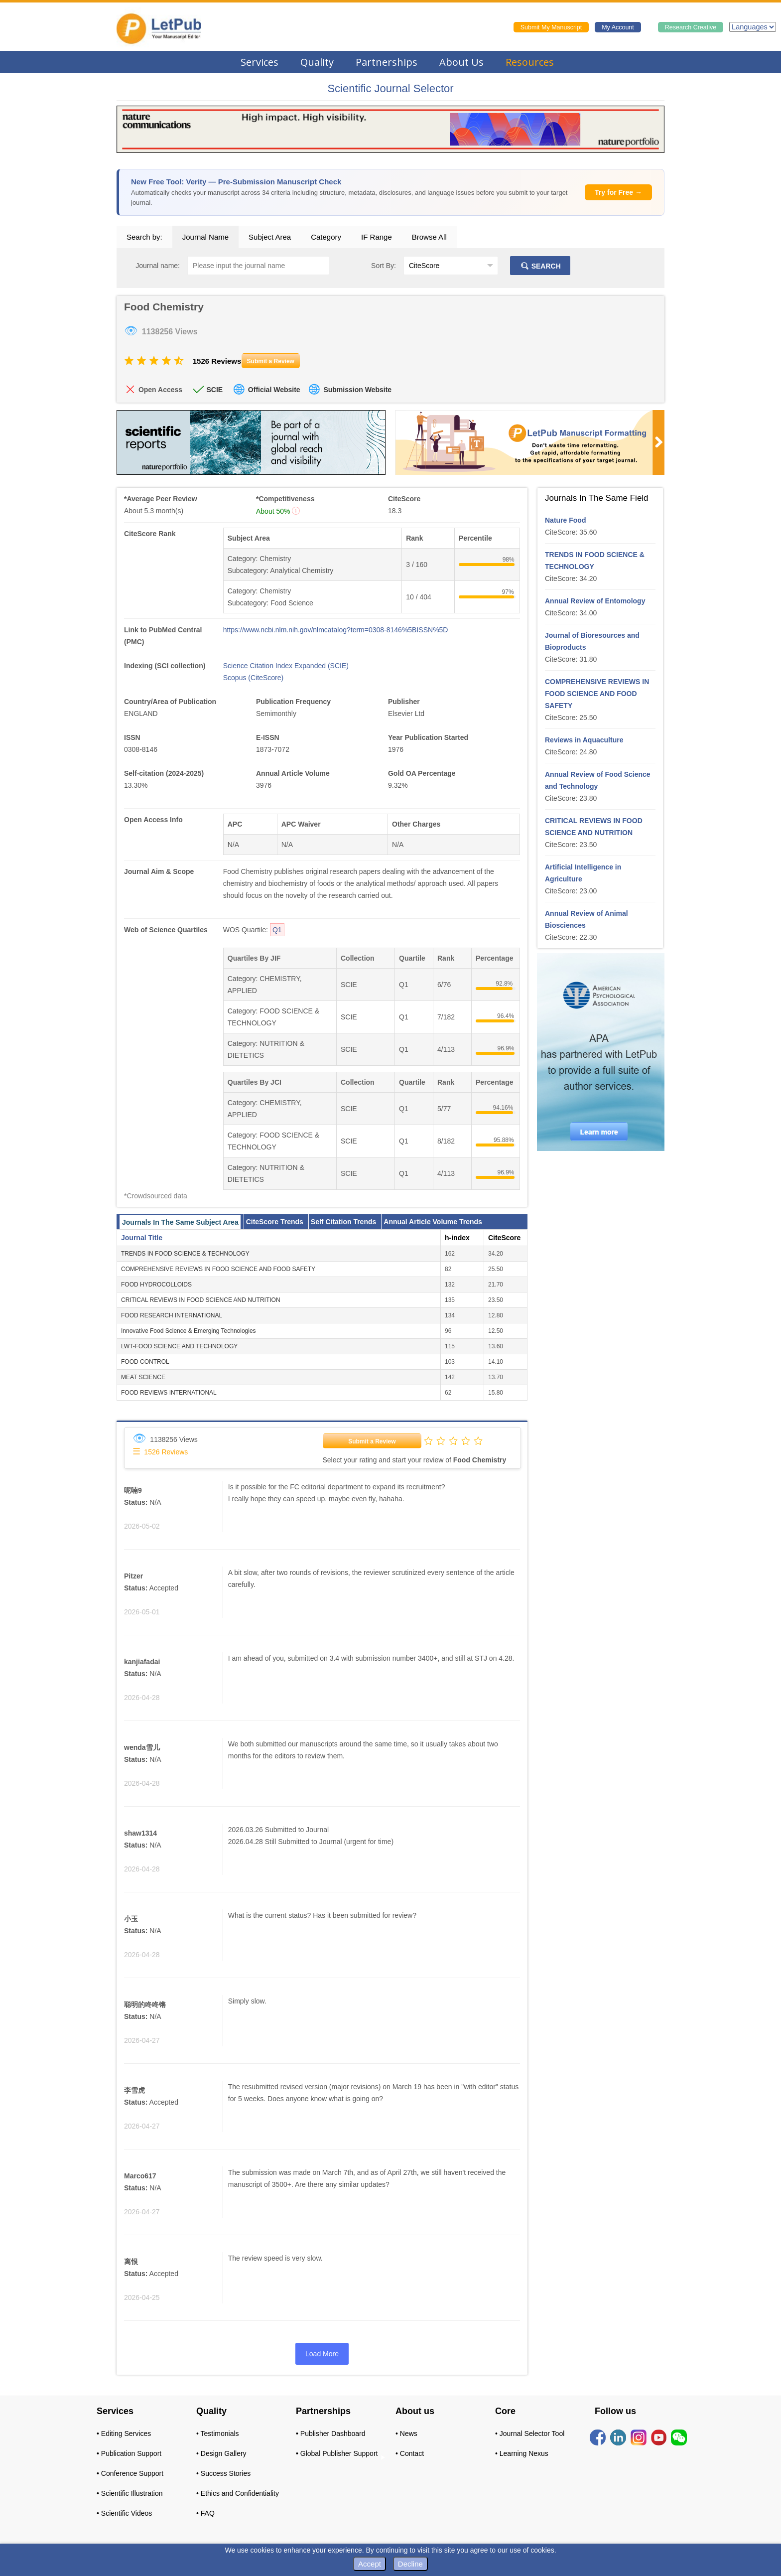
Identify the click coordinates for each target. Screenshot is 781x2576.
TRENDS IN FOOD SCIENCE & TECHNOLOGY (185, 1253)
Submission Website (357, 390)
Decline (410, 2564)
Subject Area (270, 237)
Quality (317, 62)
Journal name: (157, 266)
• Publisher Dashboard (331, 2433)
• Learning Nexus (521, 2453)
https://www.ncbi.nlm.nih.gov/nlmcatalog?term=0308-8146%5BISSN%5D (335, 630)
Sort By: (383, 266)
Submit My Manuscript (551, 27)
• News (406, 2433)
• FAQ (205, 2513)
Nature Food (565, 520)
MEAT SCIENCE (143, 1377)
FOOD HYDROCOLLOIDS (156, 1284)
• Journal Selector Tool (529, 2433)
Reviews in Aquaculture (584, 740)
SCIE (214, 390)
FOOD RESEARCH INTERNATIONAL (171, 1315)
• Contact (409, 2453)
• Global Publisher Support (337, 2453)
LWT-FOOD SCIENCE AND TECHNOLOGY (179, 1346)
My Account (618, 27)
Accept (369, 2564)
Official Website (274, 390)
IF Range (376, 237)
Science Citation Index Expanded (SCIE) (286, 666)
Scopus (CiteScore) (253, 678)
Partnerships (386, 62)
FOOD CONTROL (145, 1361)
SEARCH (540, 266)
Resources (530, 62)
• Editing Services (124, 2433)
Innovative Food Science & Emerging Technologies (188, 1330)
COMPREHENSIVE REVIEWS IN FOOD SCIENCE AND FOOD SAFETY (218, 1269)
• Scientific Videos (124, 2513)
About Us (461, 62)
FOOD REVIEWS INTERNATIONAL (169, 1392)
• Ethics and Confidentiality (237, 2493)
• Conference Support (130, 2473)
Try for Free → (618, 192)
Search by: (144, 237)
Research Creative (691, 27)
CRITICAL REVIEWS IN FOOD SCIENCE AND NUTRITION (200, 1299)
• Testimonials (217, 2433)
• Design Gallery (221, 2453)
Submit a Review (371, 1441)
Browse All (429, 237)
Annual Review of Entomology (595, 601)
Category (326, 237)
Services (259, 62)
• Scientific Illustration (130, 2493)
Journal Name (205, 237)
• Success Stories (223, 2473)
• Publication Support (129, 2453)
